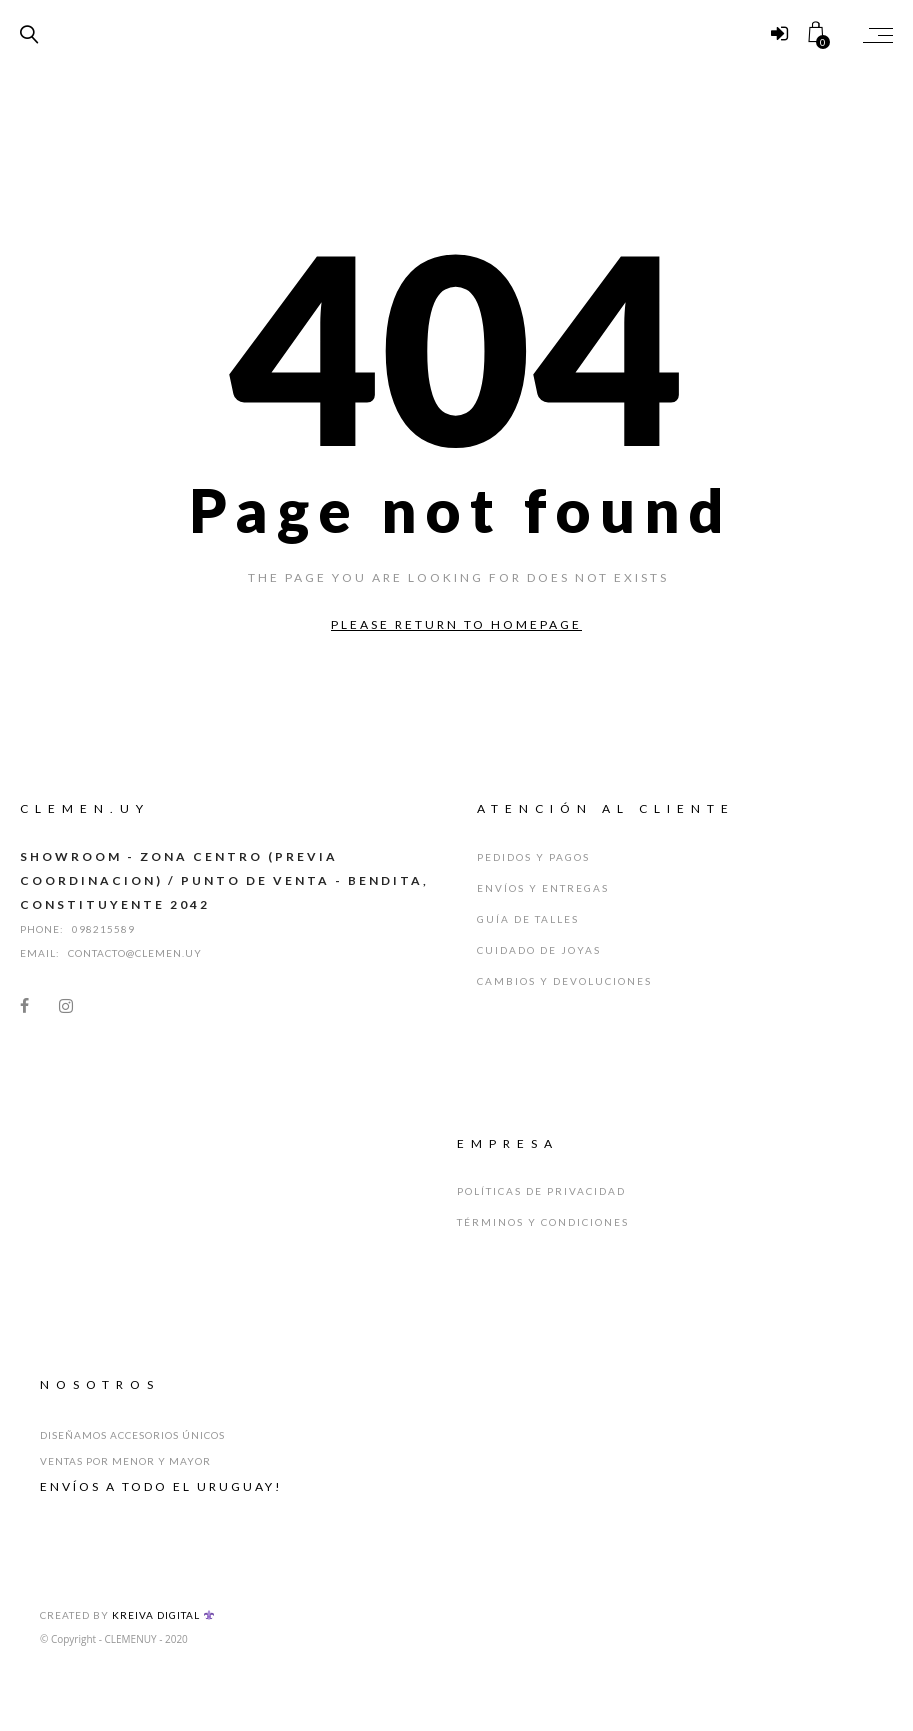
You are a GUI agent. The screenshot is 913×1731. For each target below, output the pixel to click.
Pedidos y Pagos (533, 857)
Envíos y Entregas (543, 888)
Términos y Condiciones (543, 1222)
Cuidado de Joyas (539, 950)
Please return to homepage (456, 624)
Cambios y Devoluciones (564, 981)
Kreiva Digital (163, 1615)
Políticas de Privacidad (541, 1191)
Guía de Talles (528, 919)
